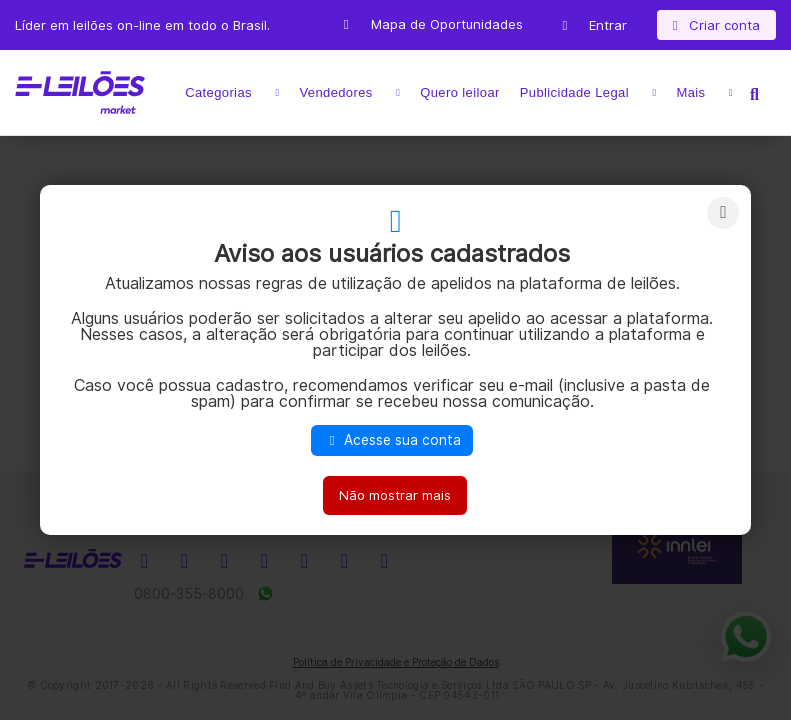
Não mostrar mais (395, 495)
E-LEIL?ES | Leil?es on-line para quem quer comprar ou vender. (80, 93)
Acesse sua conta (392, 440)
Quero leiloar (460, 92)
